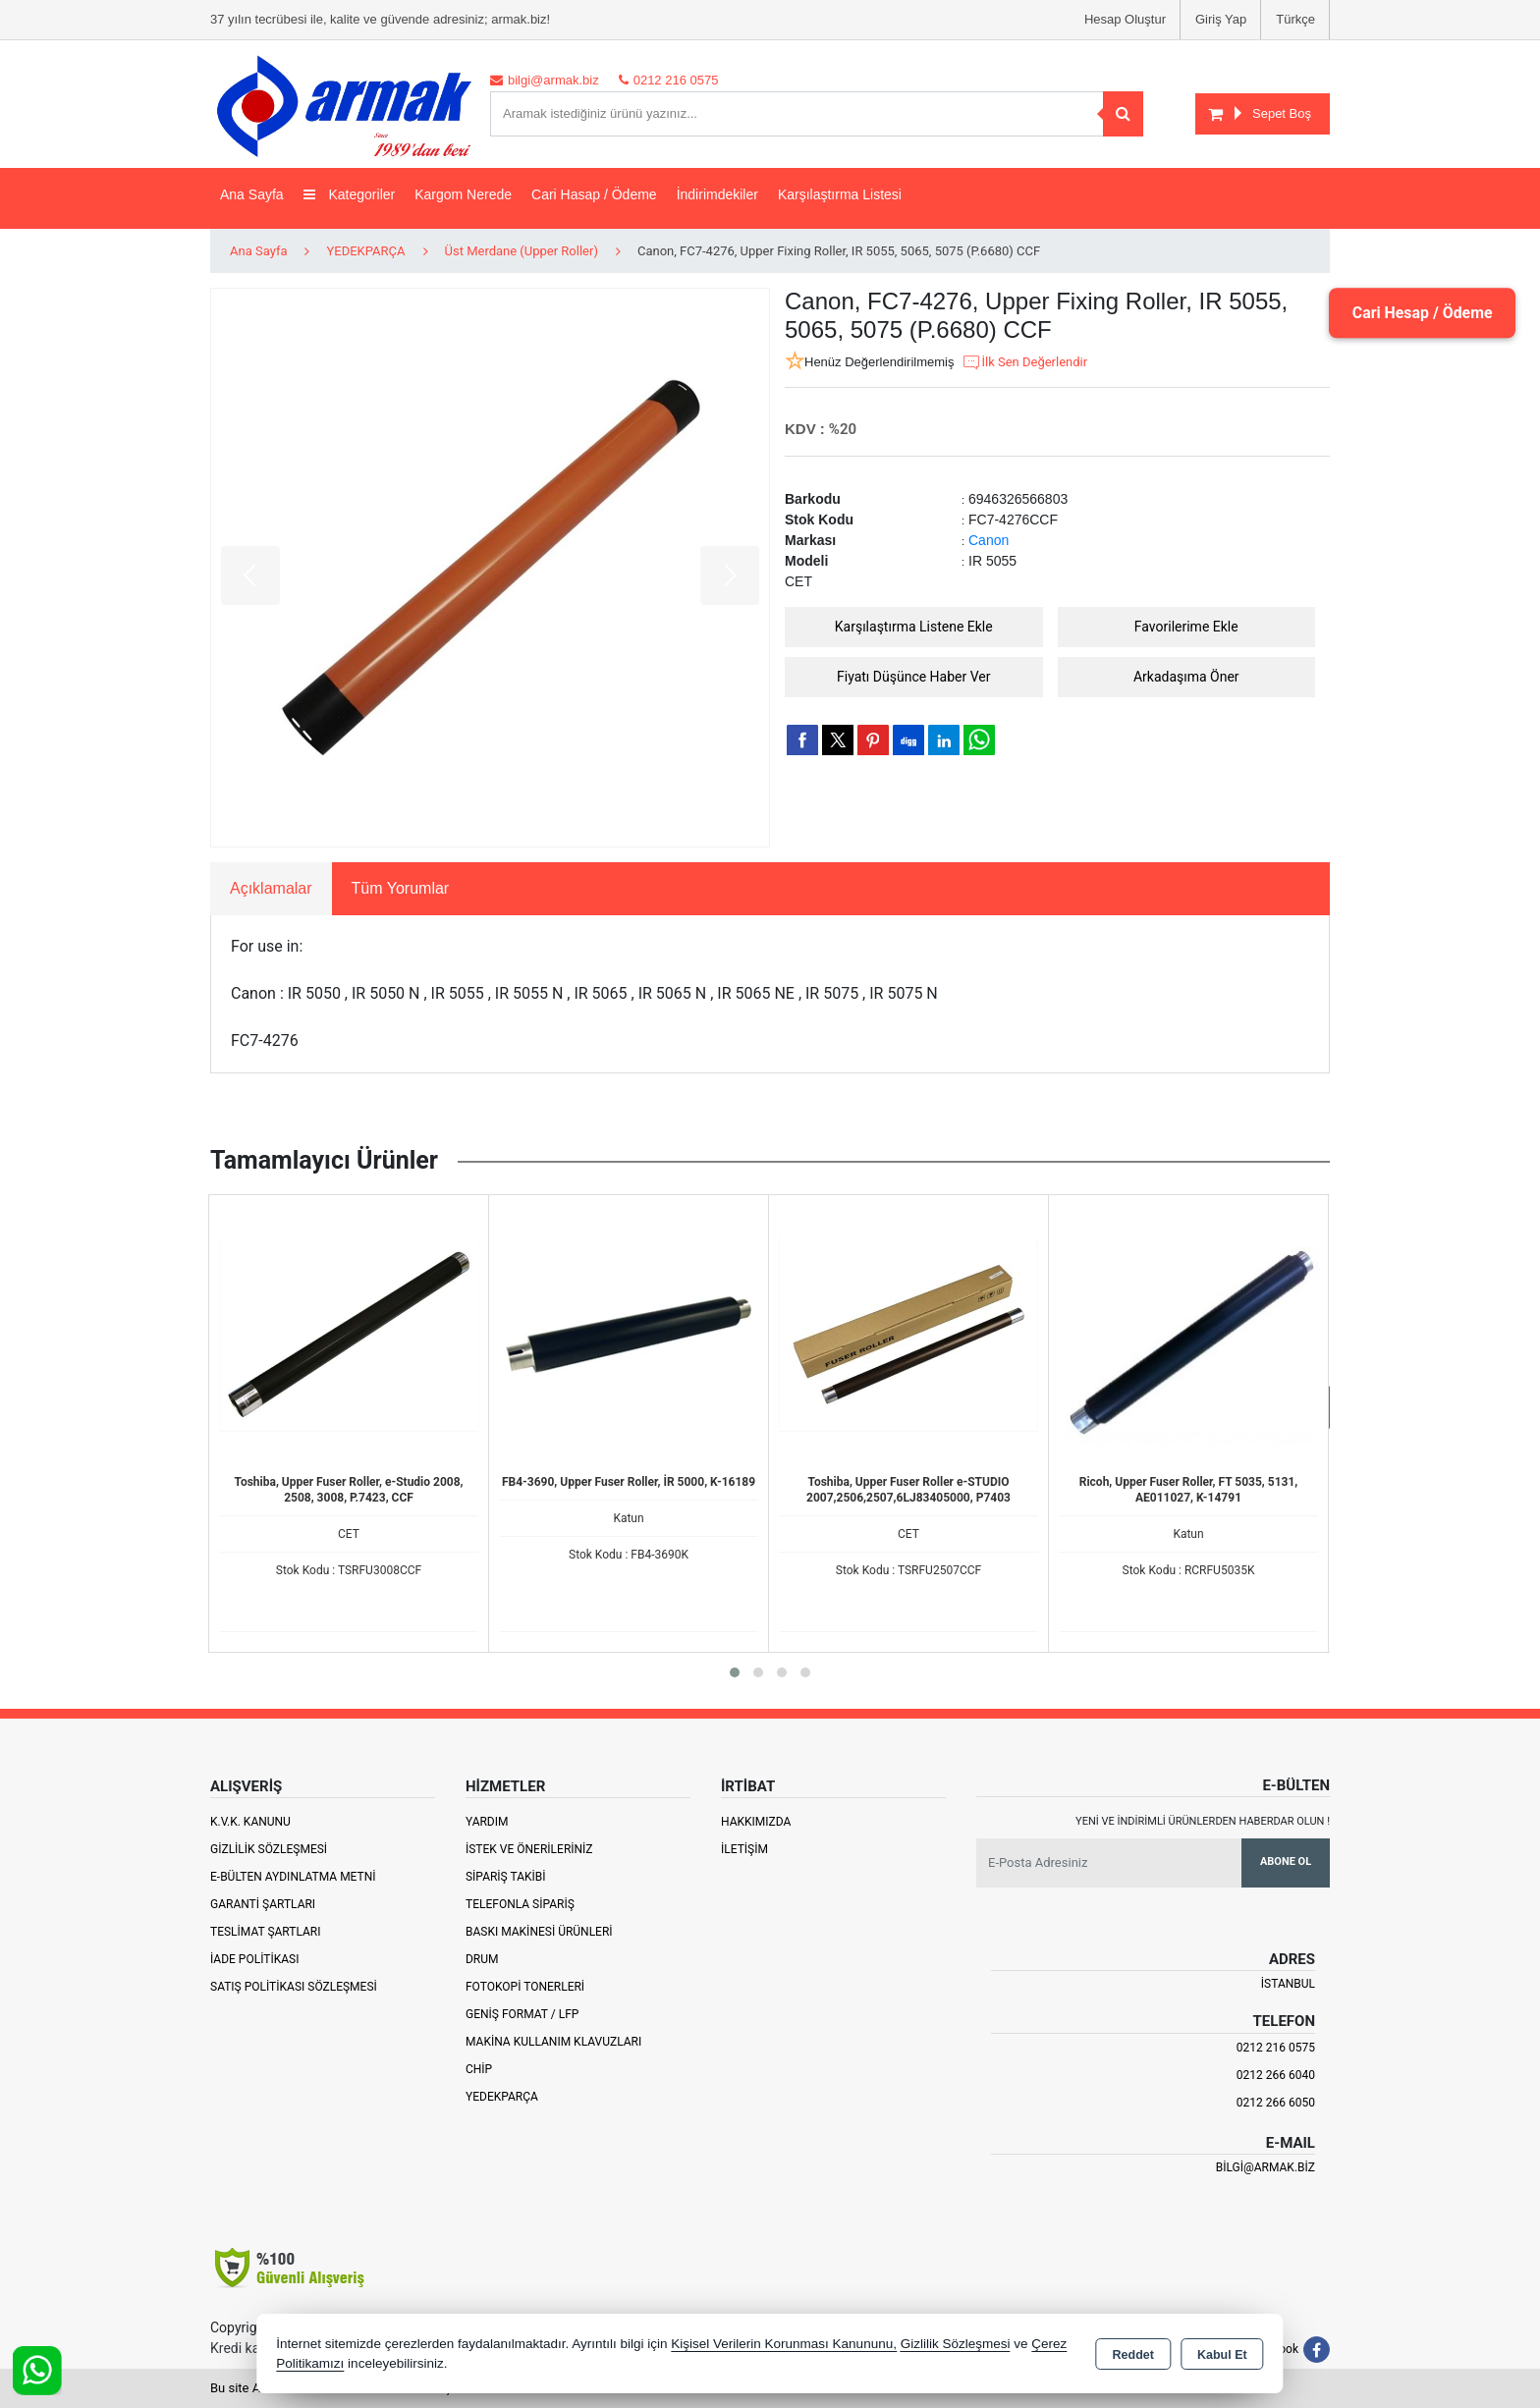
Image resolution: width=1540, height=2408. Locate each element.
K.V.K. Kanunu (250, 1822)
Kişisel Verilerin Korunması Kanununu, (784, 2343)
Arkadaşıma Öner (1186, 676)
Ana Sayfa (252, 194)
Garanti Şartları (262, 1904)
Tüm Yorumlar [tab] (401, 888)
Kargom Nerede (463, 194)
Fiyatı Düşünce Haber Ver (914, 676)
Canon (988, 540)
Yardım (487, 1822)
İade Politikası (254, 1959)
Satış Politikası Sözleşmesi (293, 1987)
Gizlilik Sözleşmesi (268, 1849)
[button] (734, 1672)
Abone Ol (1285, 1861)
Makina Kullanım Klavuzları (553, 2042)
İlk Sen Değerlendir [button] (1024, 362)
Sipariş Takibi (506, 1877)
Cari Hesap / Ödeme (1421, 312)
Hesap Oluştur (1125, 19)
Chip (479, 2069)
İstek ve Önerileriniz (529, 1849)
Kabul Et (1222, 2355)
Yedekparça (502, 2097)
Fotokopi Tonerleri (525, 1987)
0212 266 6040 (1276, 2075)
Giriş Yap (1220, 19)
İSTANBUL (1288, 1984)
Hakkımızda (756, 1822)
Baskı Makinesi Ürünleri (539, 1932)
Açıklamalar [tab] (271, 888)
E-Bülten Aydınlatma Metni (293, 1877)
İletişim (744, 1849)
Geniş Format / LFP (522, 2014)
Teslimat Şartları (265, 1932)
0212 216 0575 (1276, 2047)
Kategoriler (349, 194)
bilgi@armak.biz (1265, 2167)
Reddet (1133, 2355)
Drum (482, 1959)
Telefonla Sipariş (520, 1904)
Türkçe (1295, 19)
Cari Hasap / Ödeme (594, 194)
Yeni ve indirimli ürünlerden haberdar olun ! (1202, 1821)
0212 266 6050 (1276, 2102)
